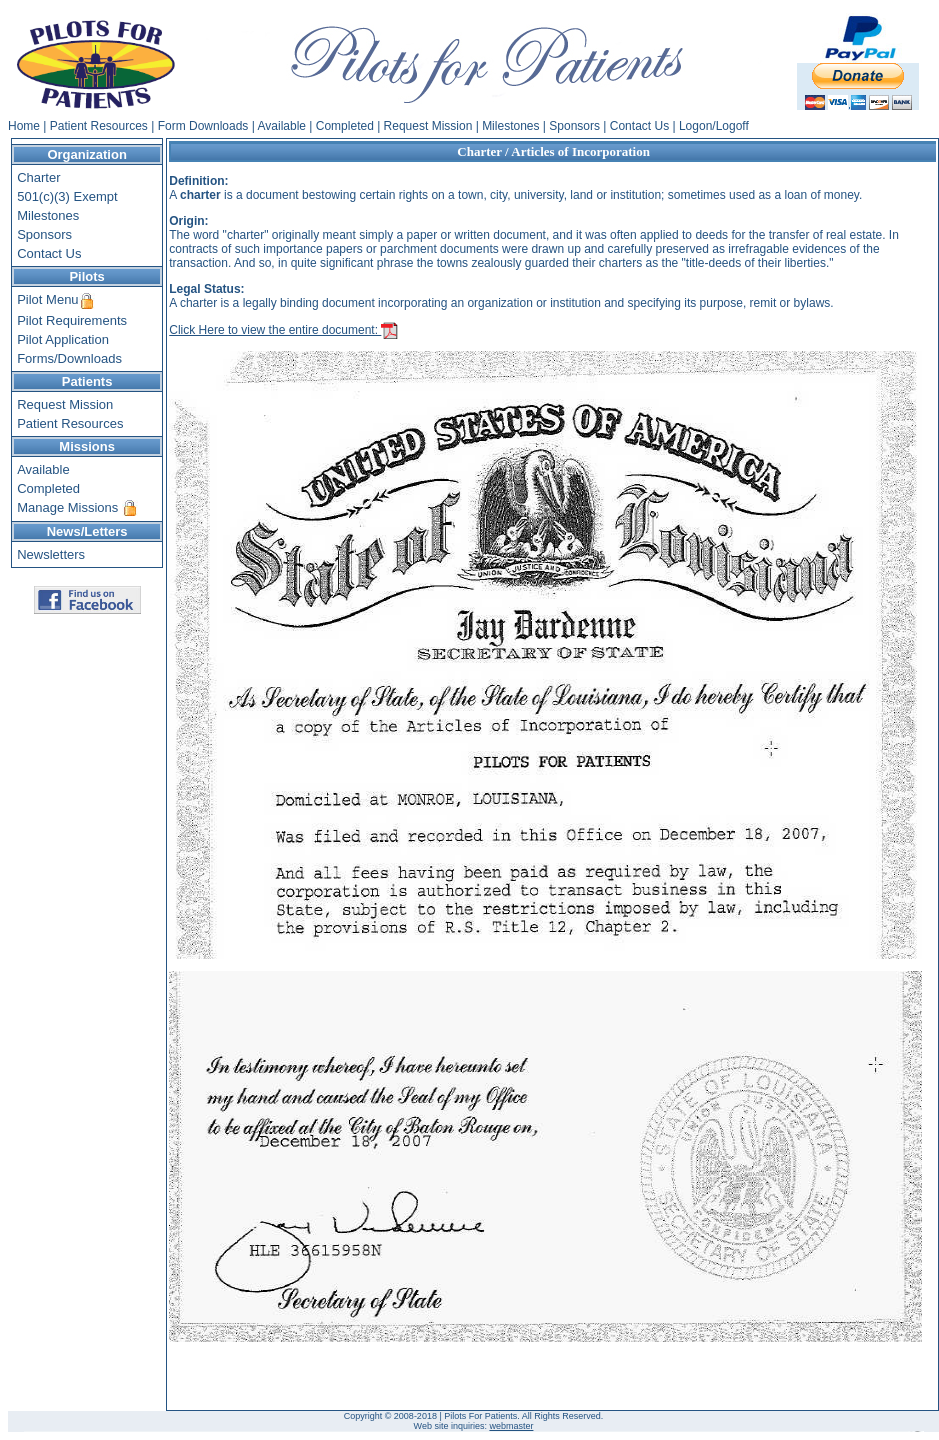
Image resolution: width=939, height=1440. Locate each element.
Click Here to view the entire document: (283, 330)
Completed (345, 126)
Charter (38, 177)
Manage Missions (67, 507)
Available (282, 126)
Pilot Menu (47, 299)
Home (24, 126)
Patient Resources (99, 126)
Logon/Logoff (714, 126)
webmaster (511, 1426)
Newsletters (51, 554)
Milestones (510, 126)
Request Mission (428, 126)
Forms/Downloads (69, 358)
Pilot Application (63, 339)
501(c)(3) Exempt (67, 196)
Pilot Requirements (72, 320)
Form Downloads (203, 126)
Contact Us (639, 126)
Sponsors (574, 126)
